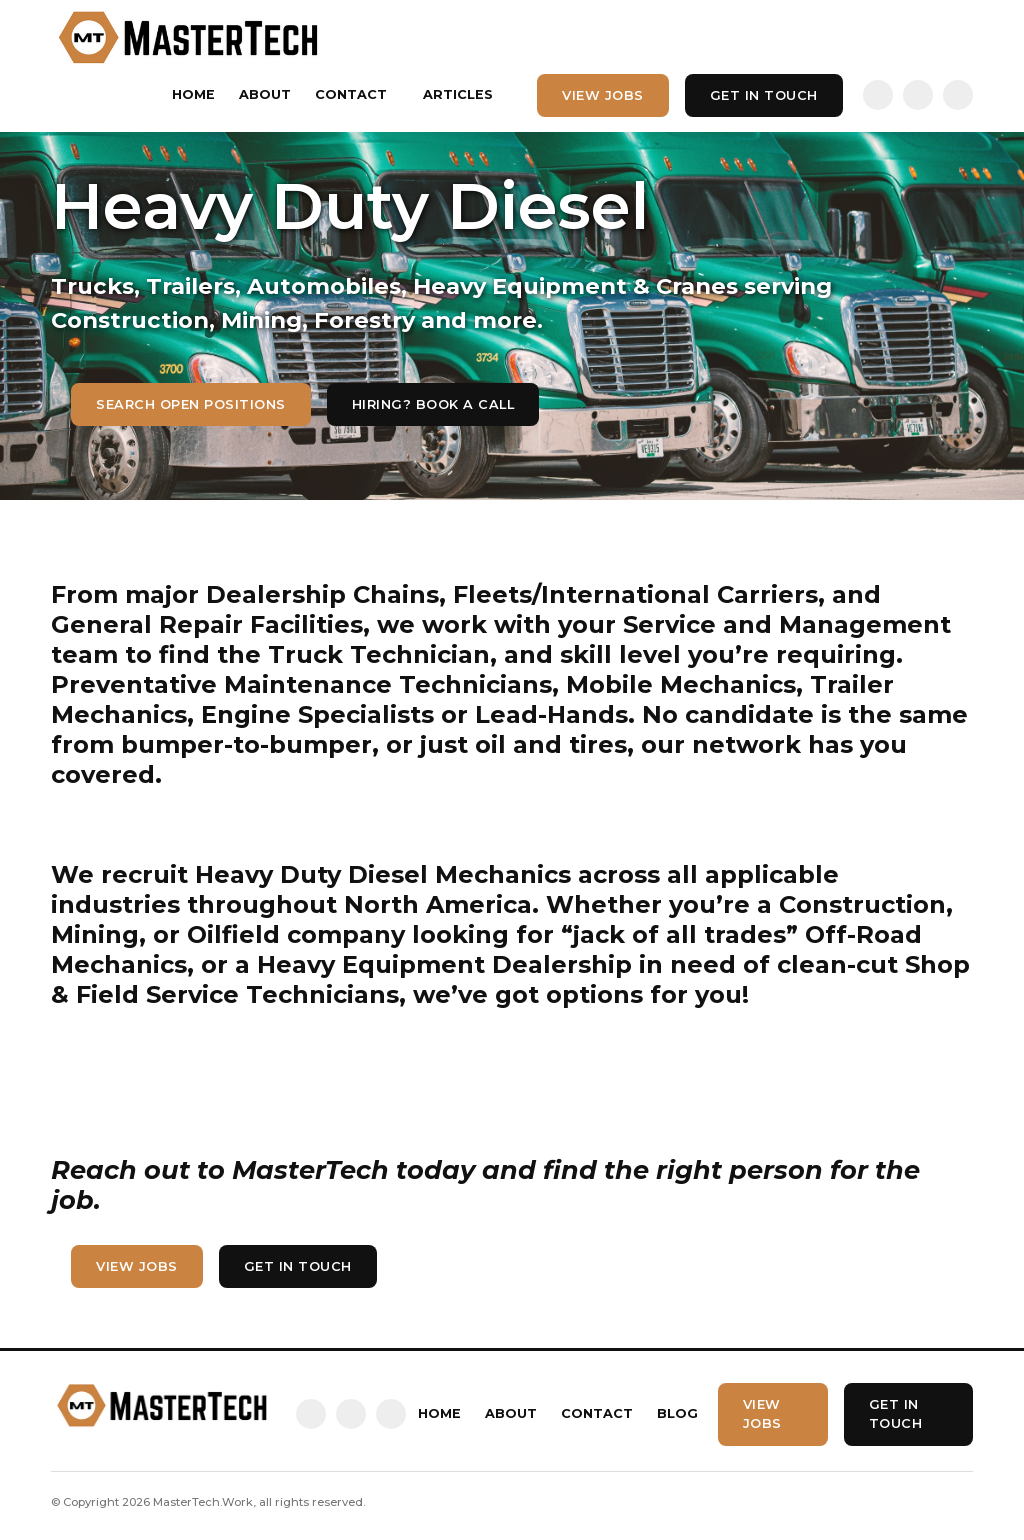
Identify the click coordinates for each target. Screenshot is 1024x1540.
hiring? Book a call (433, 404)
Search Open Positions (191, 404)
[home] (190, 37)
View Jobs (603, 95)
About (265, 94)
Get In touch (764, 95)
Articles (458, 94)
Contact (351, 94)
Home (193, 94)
